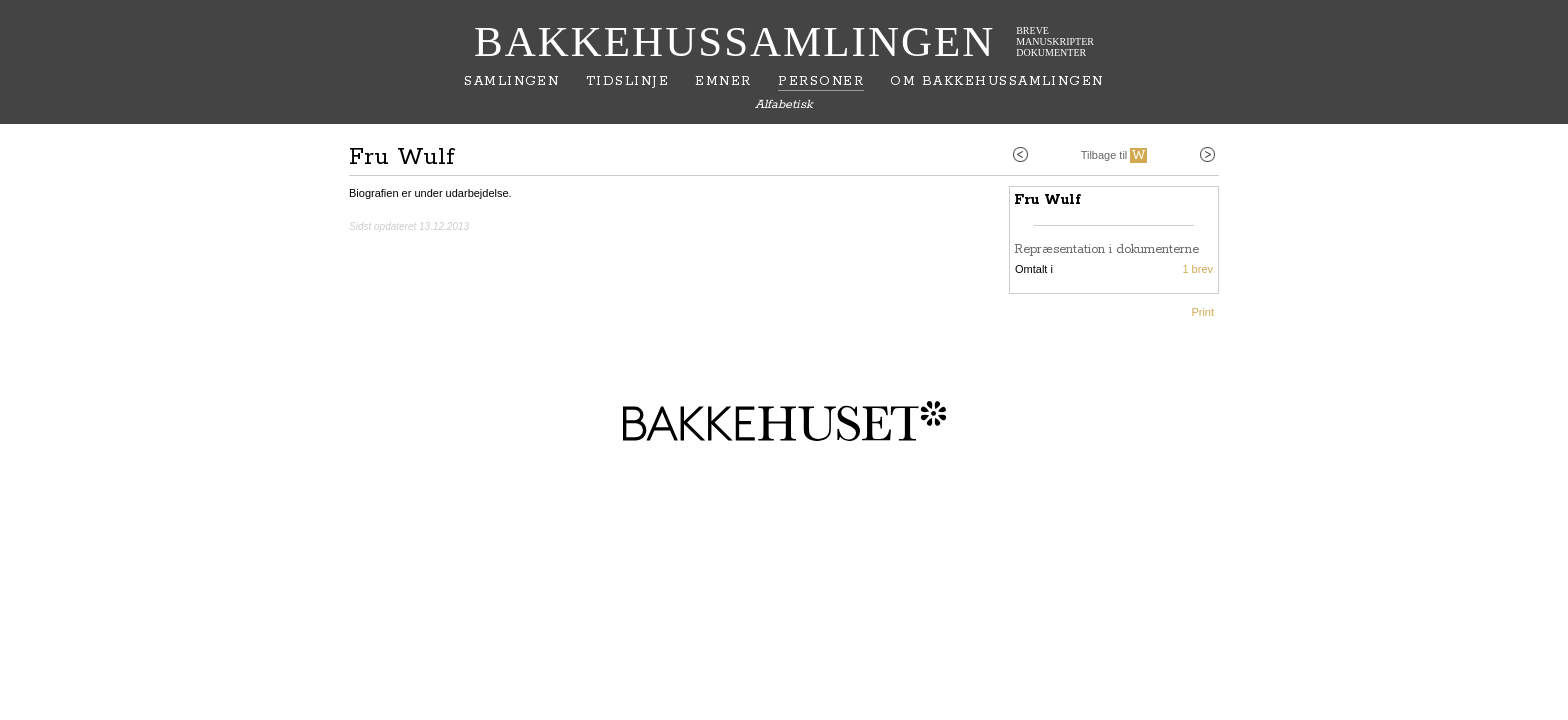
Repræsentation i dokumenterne (1106, 249)
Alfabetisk (784, 104)
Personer (821, 81)
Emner (723, 81)
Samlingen (511, 81)
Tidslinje (627, 81)
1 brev (1197, 269)
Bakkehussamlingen (734, 41)
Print (1202, 312)
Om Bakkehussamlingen (996, 81)
